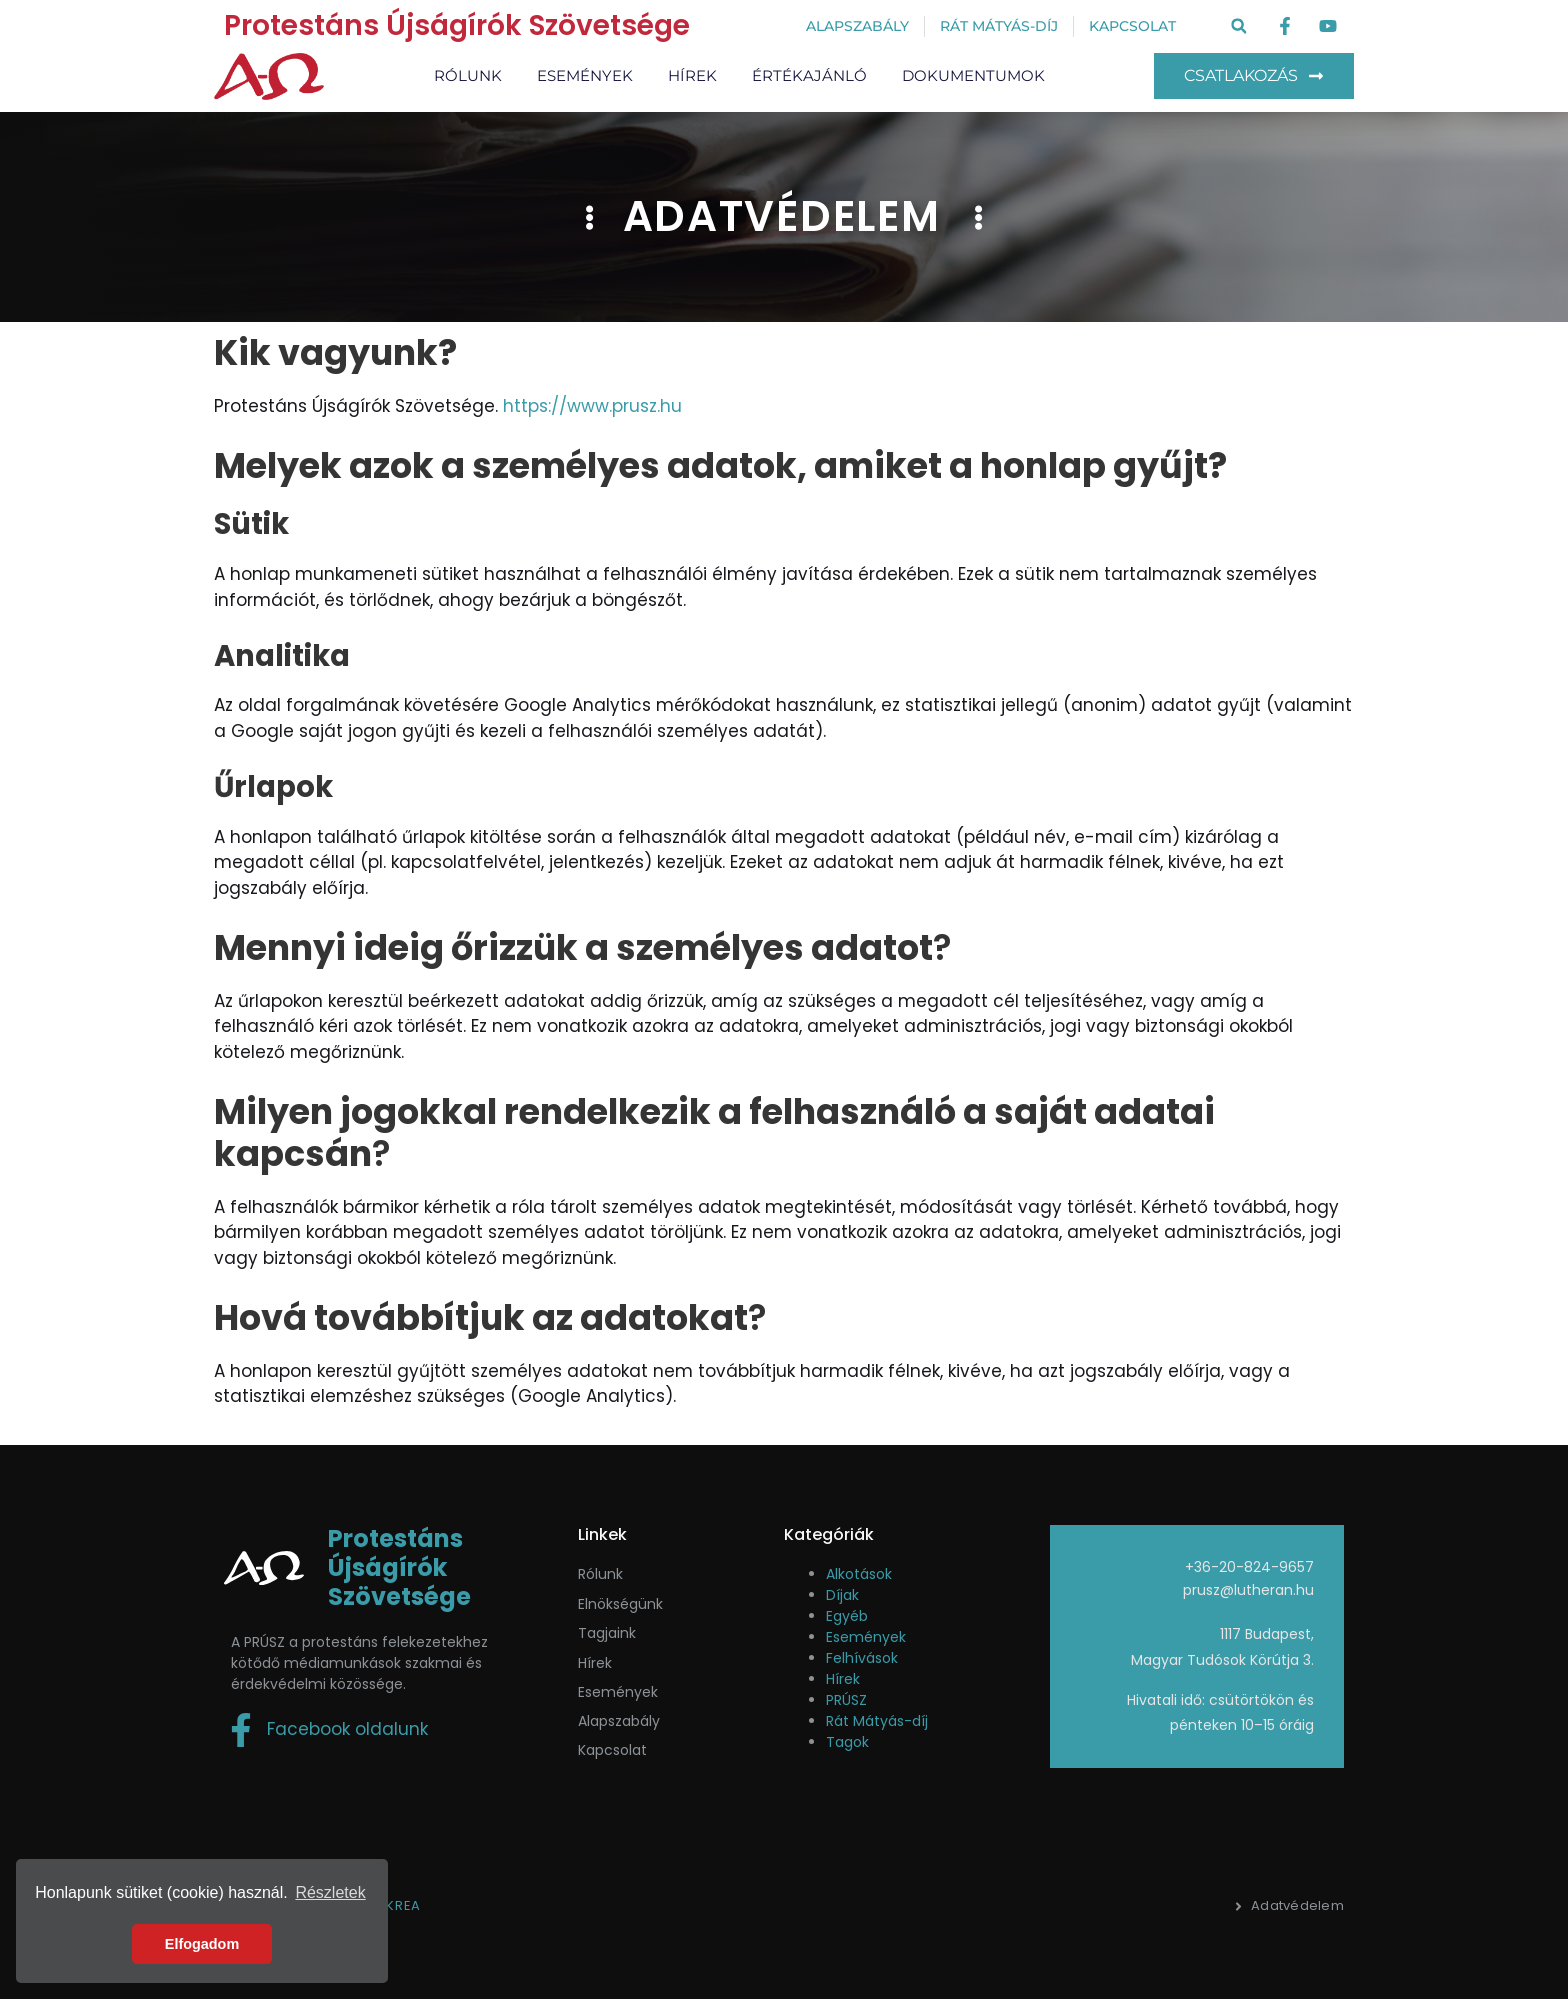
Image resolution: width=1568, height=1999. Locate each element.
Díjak (842, 1595)
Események (585, 75)
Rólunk (468, 75)
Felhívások (862, 1658)
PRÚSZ (846, 1700)
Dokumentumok (973, 75)
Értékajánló (809, 75)
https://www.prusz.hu (592, 406)
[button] (1238, 26)
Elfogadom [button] (202, 1944)
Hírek (692, 75)
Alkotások (859, 1574)
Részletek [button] (330, 1892)
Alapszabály (619, 1721)
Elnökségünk (620, 1604)
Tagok (847, 1742)
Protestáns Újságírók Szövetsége (457, 25)
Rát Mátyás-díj (877, 1721)
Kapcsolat (612, 1750)
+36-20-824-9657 (1249, 1567)
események (618, 1692)
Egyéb (847, 1616)
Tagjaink (607, 1633)
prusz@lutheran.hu (1248, 1590)
